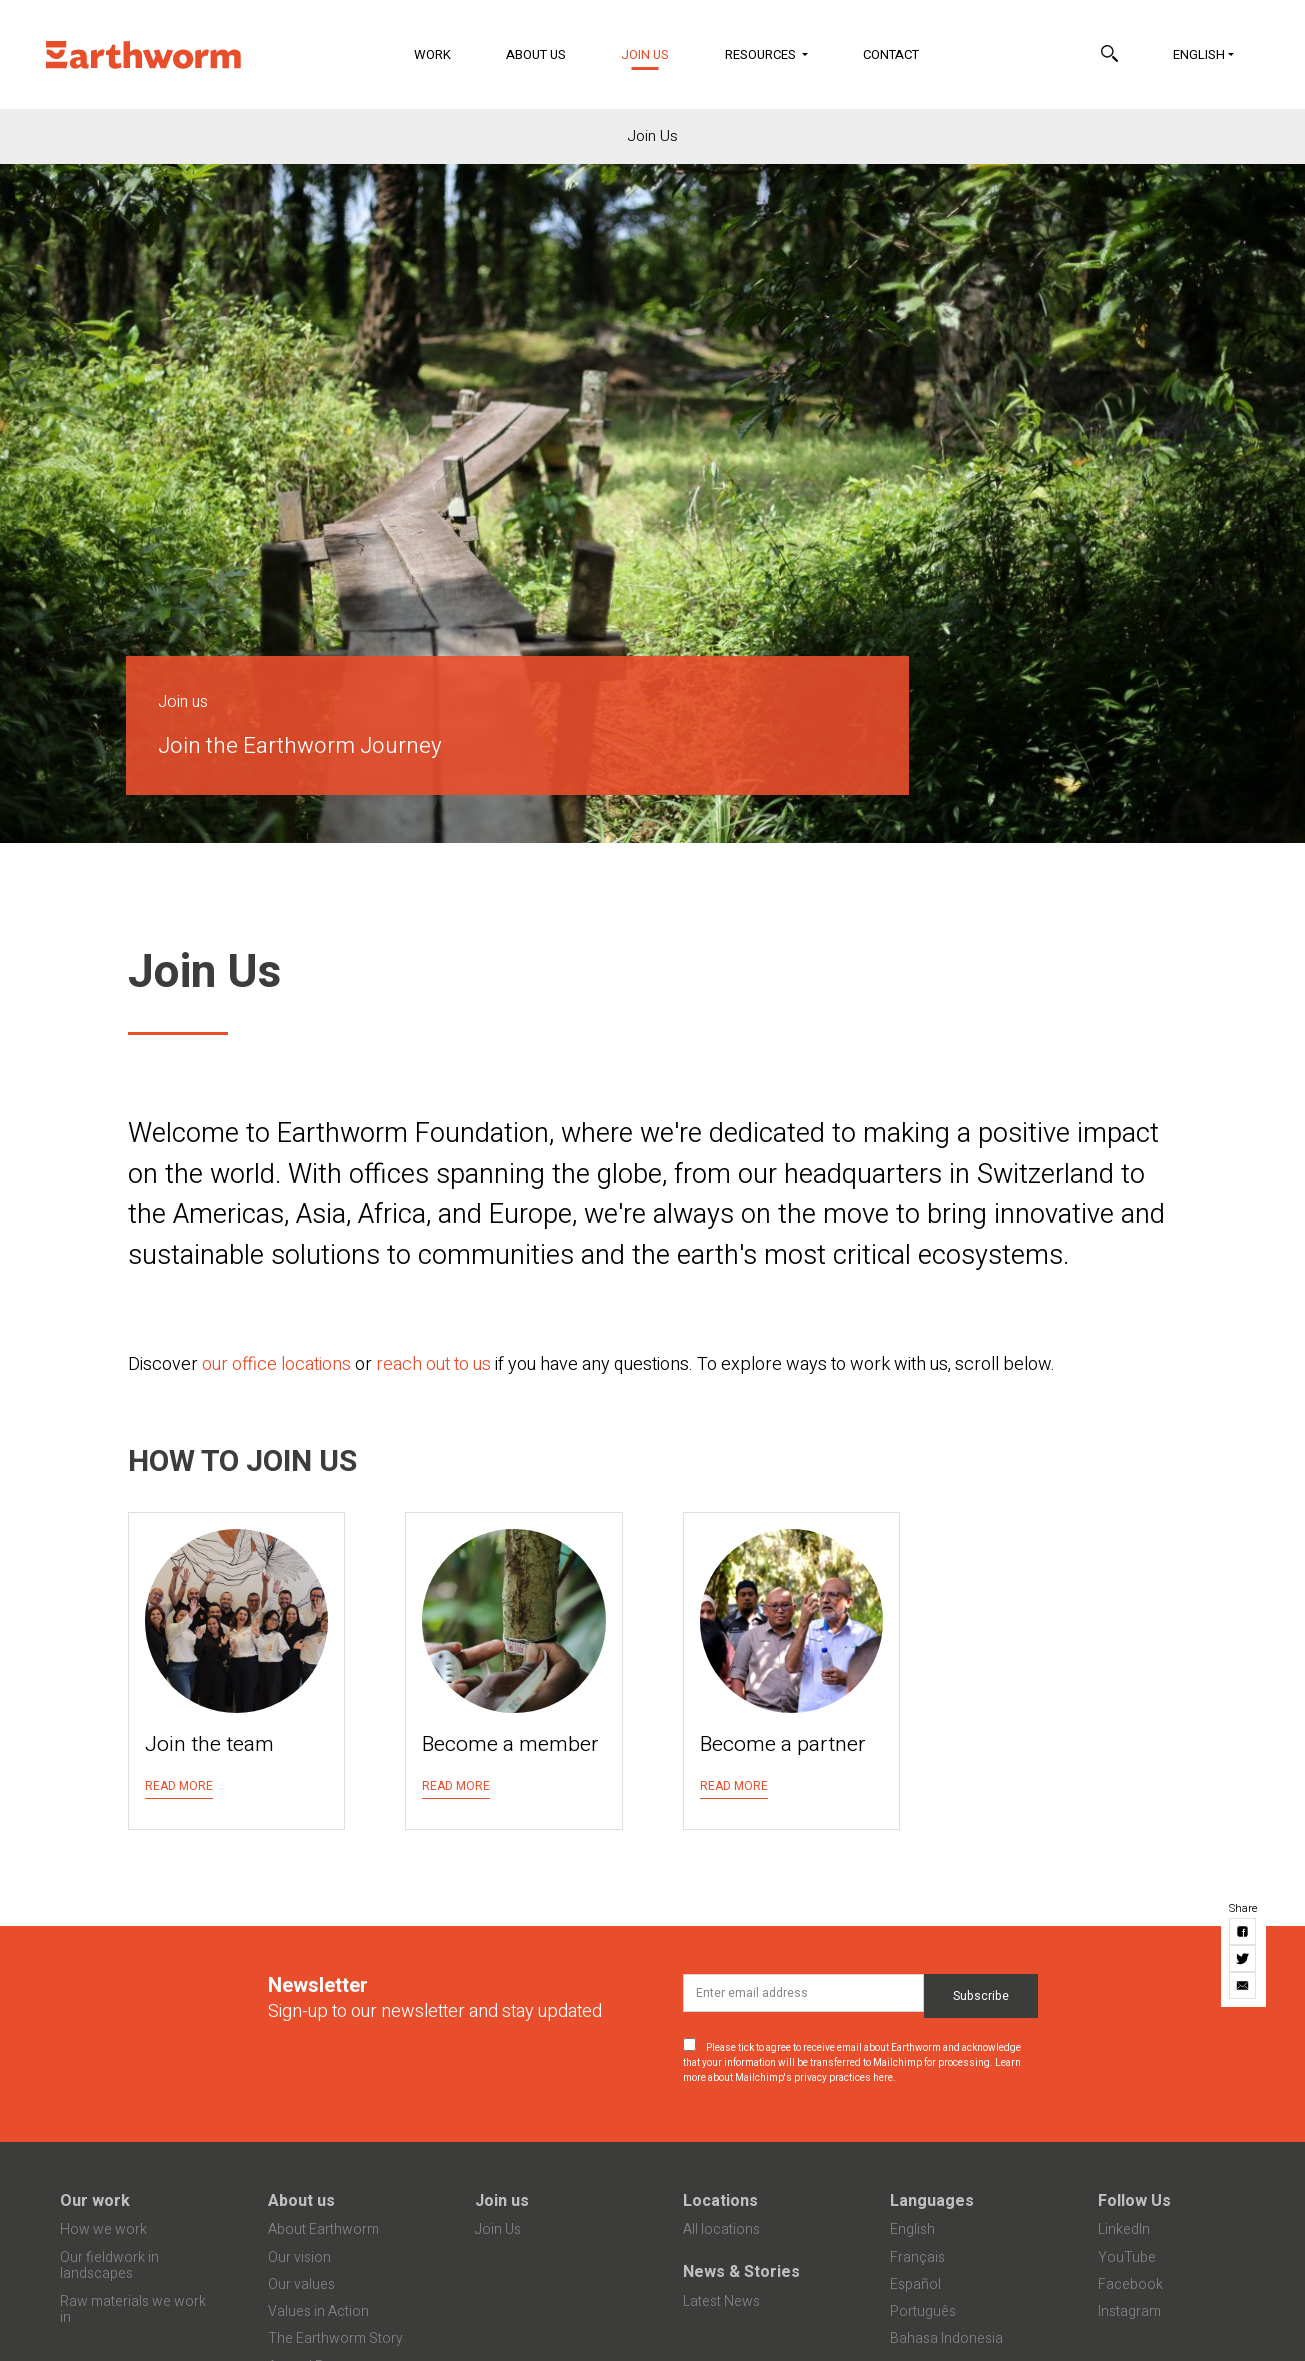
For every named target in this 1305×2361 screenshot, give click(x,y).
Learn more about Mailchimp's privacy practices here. (852, 2070)
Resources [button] (762, 54)
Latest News (721, 2301)
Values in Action (318, 2311)
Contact (891, 54)
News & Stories (741, 2272)
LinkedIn (1124, 2229)
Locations (720, 2201)
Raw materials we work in (133, 2310)
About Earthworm (323, 2229)
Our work (95, 2201)
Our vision (299, 2257)
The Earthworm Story (335, 2338)
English (1199, 54)
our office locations (276, 1364)
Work (432, 54)
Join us (502, 2201)
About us (301, 2201)
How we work (103, 2229)
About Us (536, 54)
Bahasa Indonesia (946, 2338)
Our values (301, 2284)
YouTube (1127, 2257)
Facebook (1130, 2284)
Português (923, 2311)
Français (917, 2257)
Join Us (657, 53)
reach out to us (433, 1364)
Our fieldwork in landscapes (109, 2266)
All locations (721, 2229)
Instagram (1129, 2311)
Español (915, 2284)
